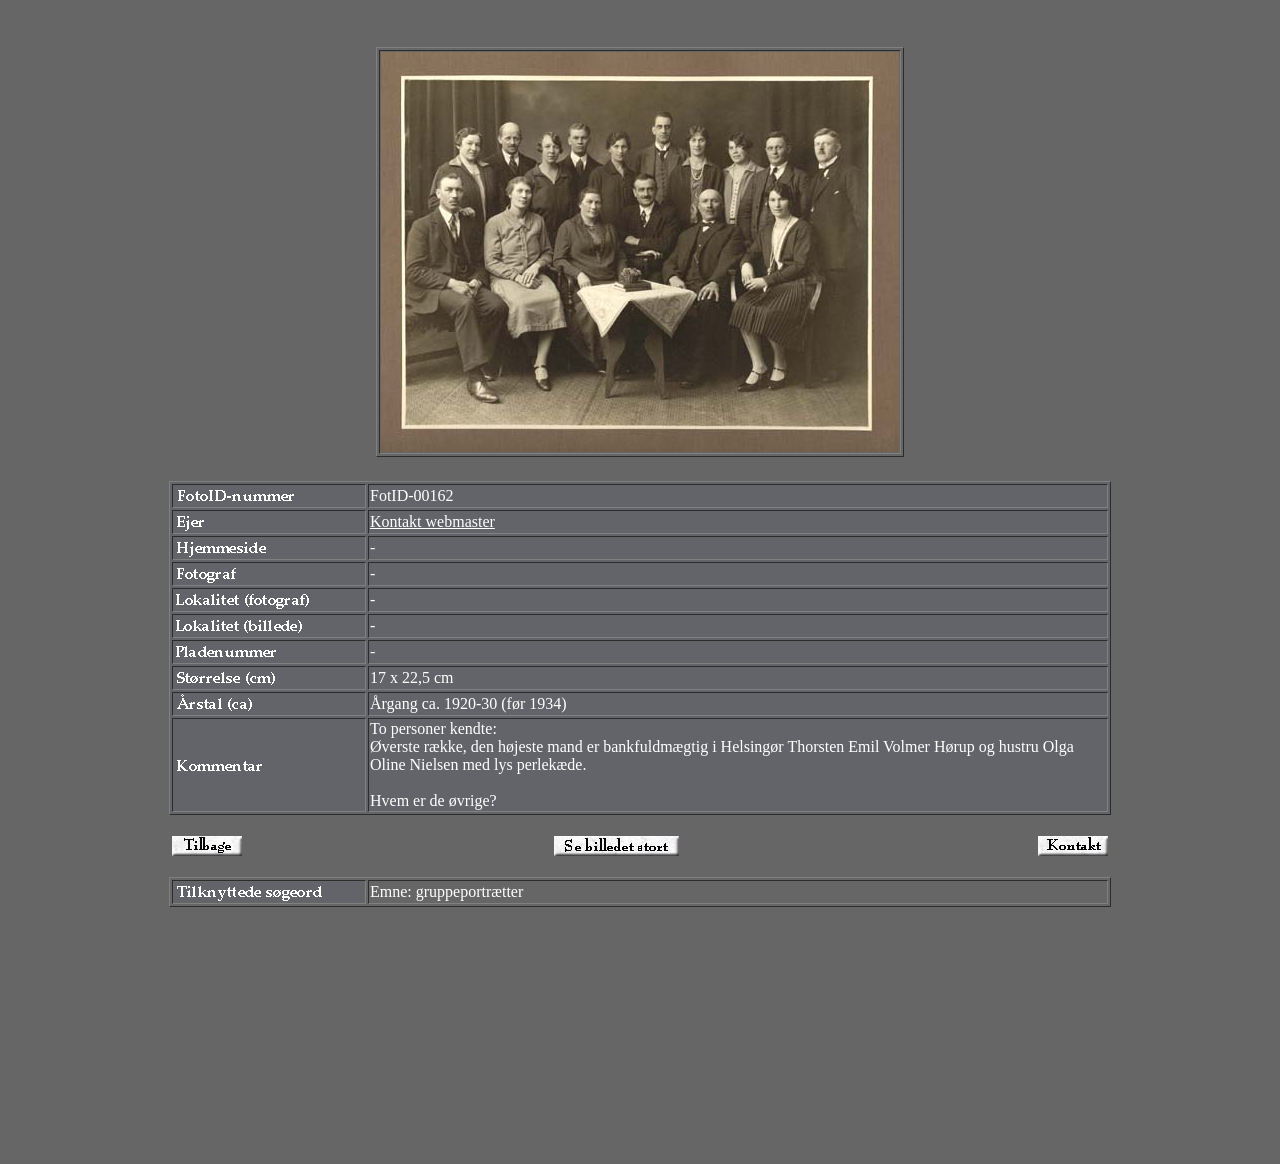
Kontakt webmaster (432, 521)
